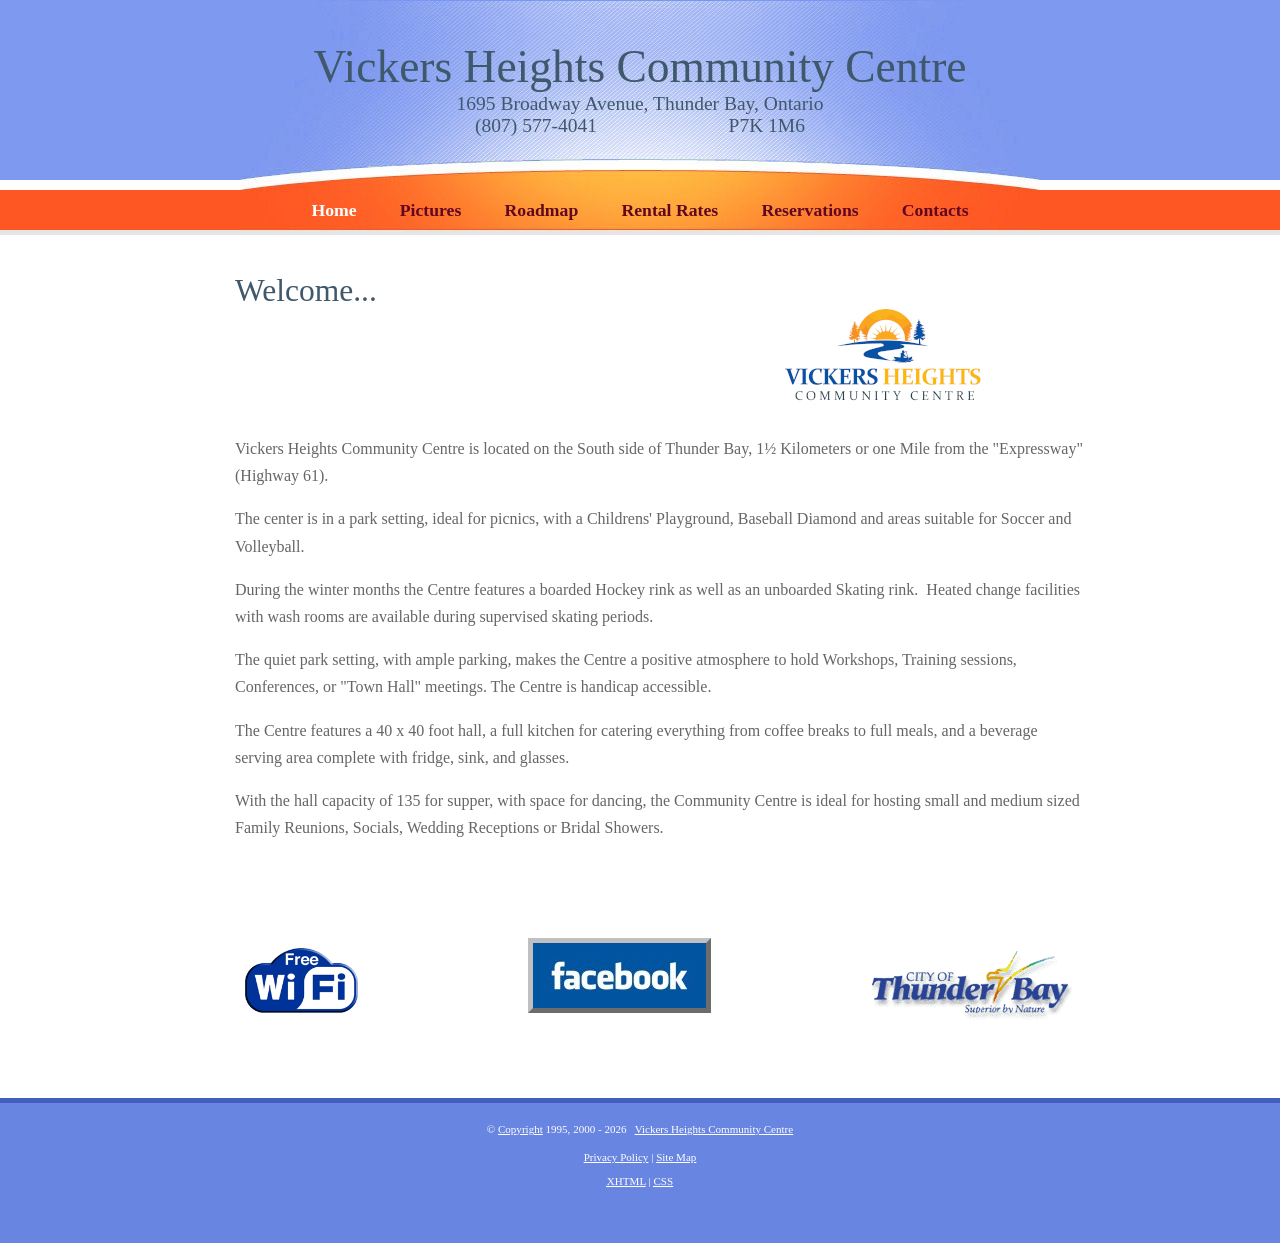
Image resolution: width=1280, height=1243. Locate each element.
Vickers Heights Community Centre (639, 66)
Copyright (520, 1129)
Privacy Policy (616, 1157)
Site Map (676, 1157)
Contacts (935, 210)
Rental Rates (669, 210)
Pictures (431, 210)
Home (333, 210)
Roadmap (542, 210)
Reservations (809, 210)
